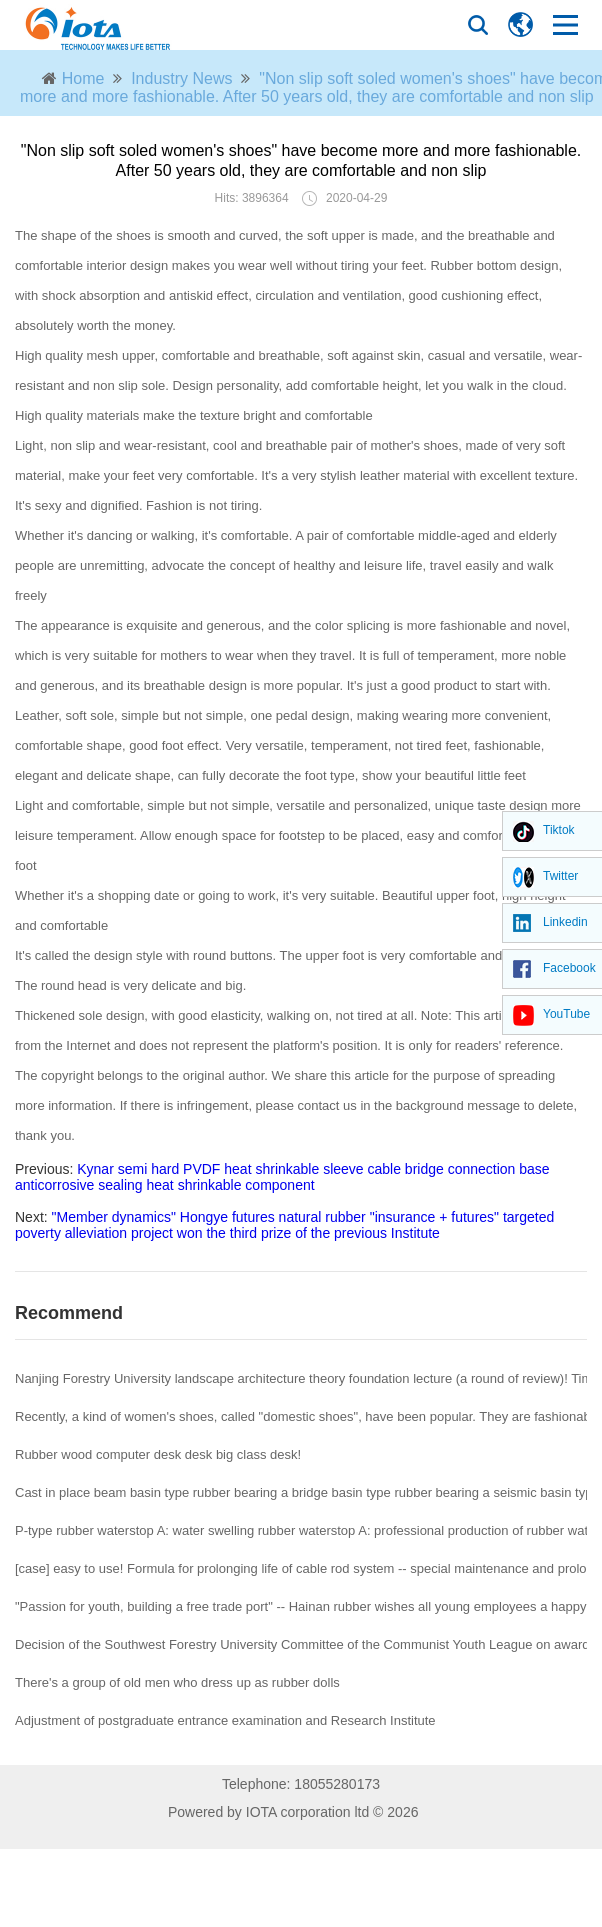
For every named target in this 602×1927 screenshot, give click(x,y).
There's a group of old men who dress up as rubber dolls (177, 1682)
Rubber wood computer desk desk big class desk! (158, 1454)
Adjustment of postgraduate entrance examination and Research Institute (225, 1720)
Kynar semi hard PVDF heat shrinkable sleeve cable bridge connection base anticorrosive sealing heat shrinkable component (282, 1177)
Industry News (181, 78)
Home (83, 78)
